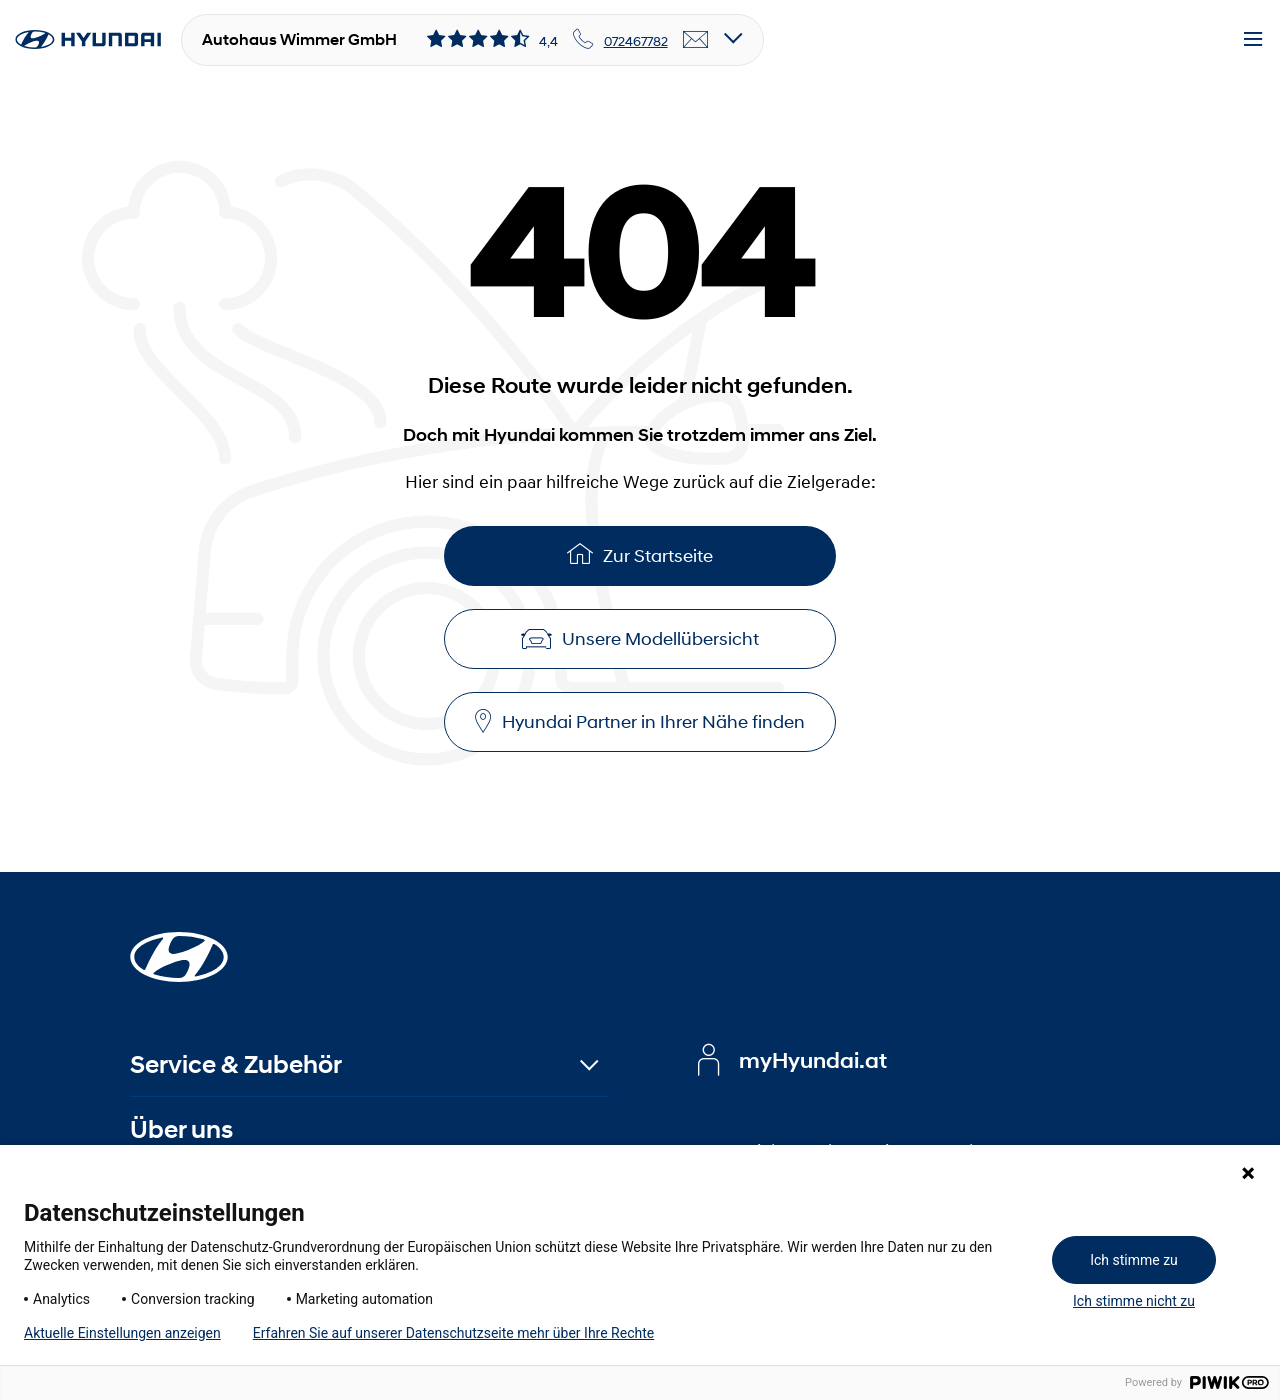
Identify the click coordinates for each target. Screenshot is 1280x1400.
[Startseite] (179, 945)
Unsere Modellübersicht (640, 639)
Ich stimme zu (1134, 1260)
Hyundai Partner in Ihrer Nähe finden (640, 721)
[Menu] (1253, 40)
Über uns (181, 1129)
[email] (696, 40)
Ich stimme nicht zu (1134, 1301)
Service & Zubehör (236, 1064)
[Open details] (733, 39)
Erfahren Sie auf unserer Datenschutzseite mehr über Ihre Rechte (453, 1333)
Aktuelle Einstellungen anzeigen (122, 1333)
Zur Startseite (640, 553)
